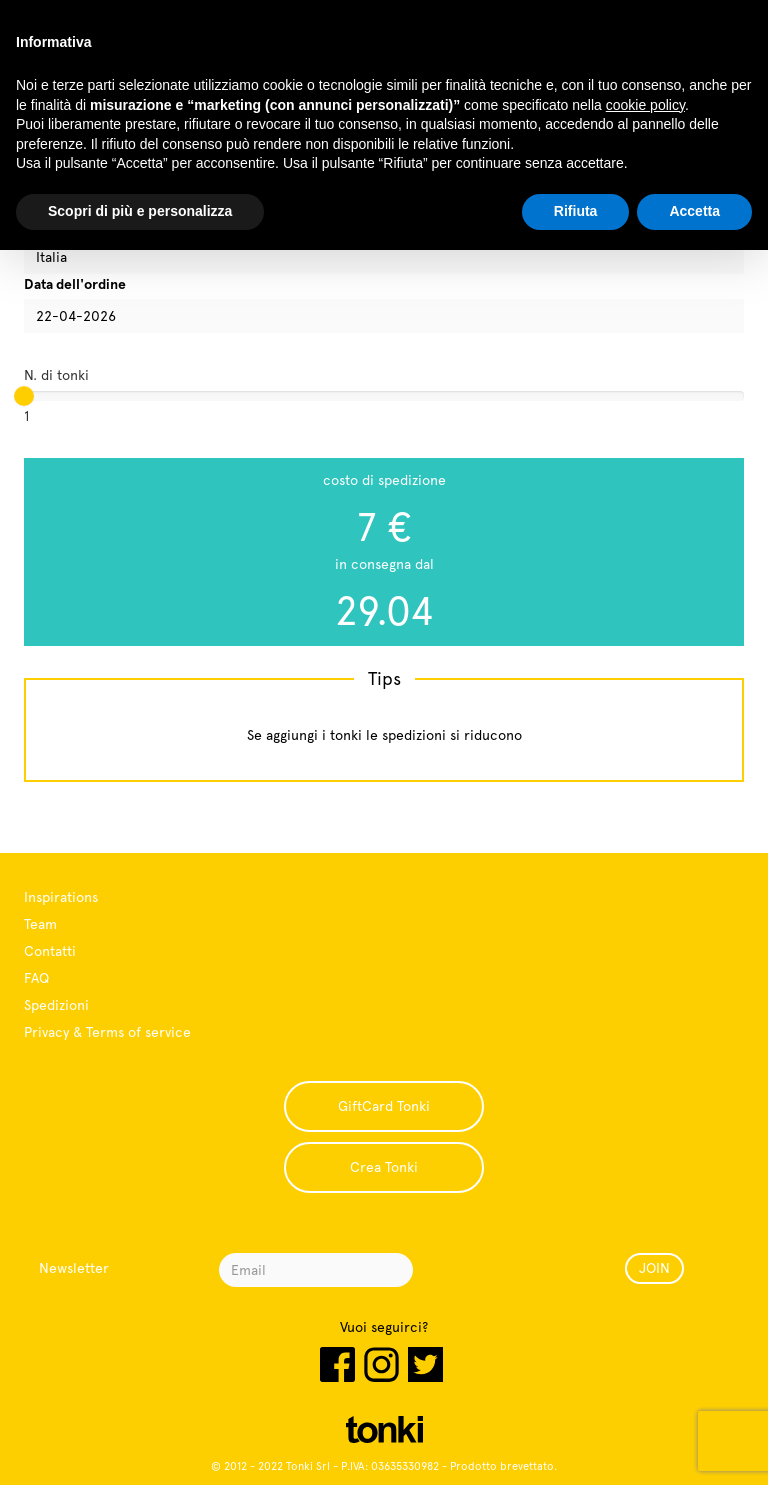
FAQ (36, 978)
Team (40, 924)
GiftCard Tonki (384, 1106)
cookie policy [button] (645, 105)
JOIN (654, 1268)
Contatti (50, 951)
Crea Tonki (384, 1167)
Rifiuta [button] (576, 211)
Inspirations (61, 897)
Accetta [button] (694, 211)
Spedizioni (56, 1005)
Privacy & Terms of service (107, 1032)
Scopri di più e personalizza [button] (140, 211)
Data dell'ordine (75, 284)
